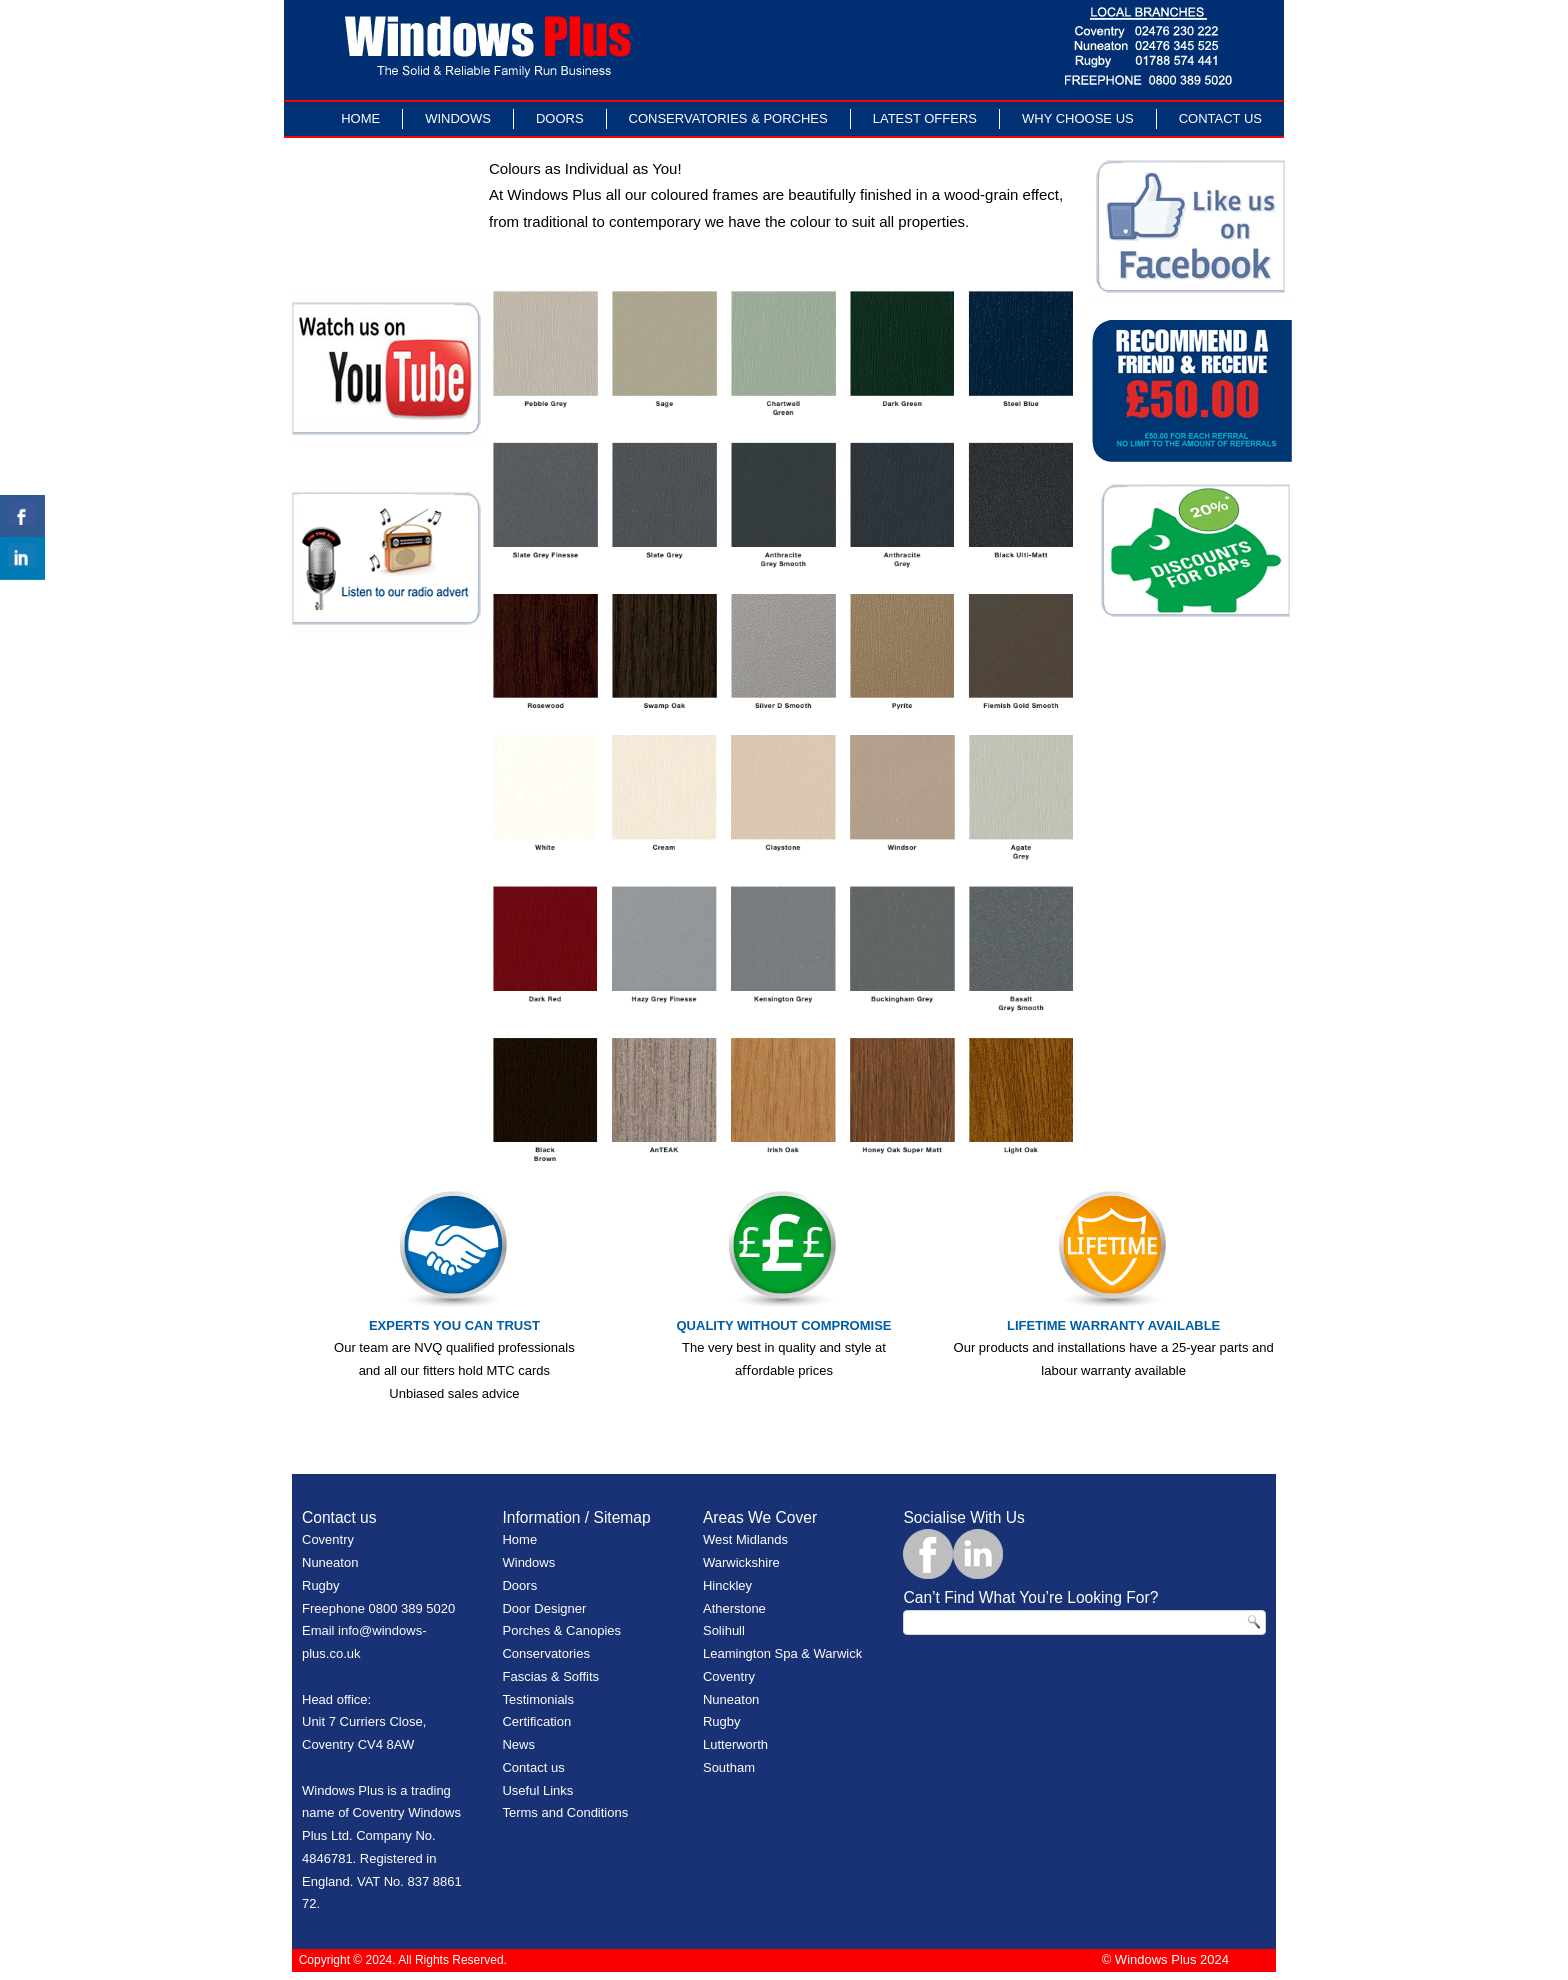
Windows (458, 118)
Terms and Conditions (565, 1812)
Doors (560, 118)
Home (360, 118)
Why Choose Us (1078, 118)
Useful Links (537, 1790)
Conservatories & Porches (728, 118)
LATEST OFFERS (925, 118)
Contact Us (1220, 118)
